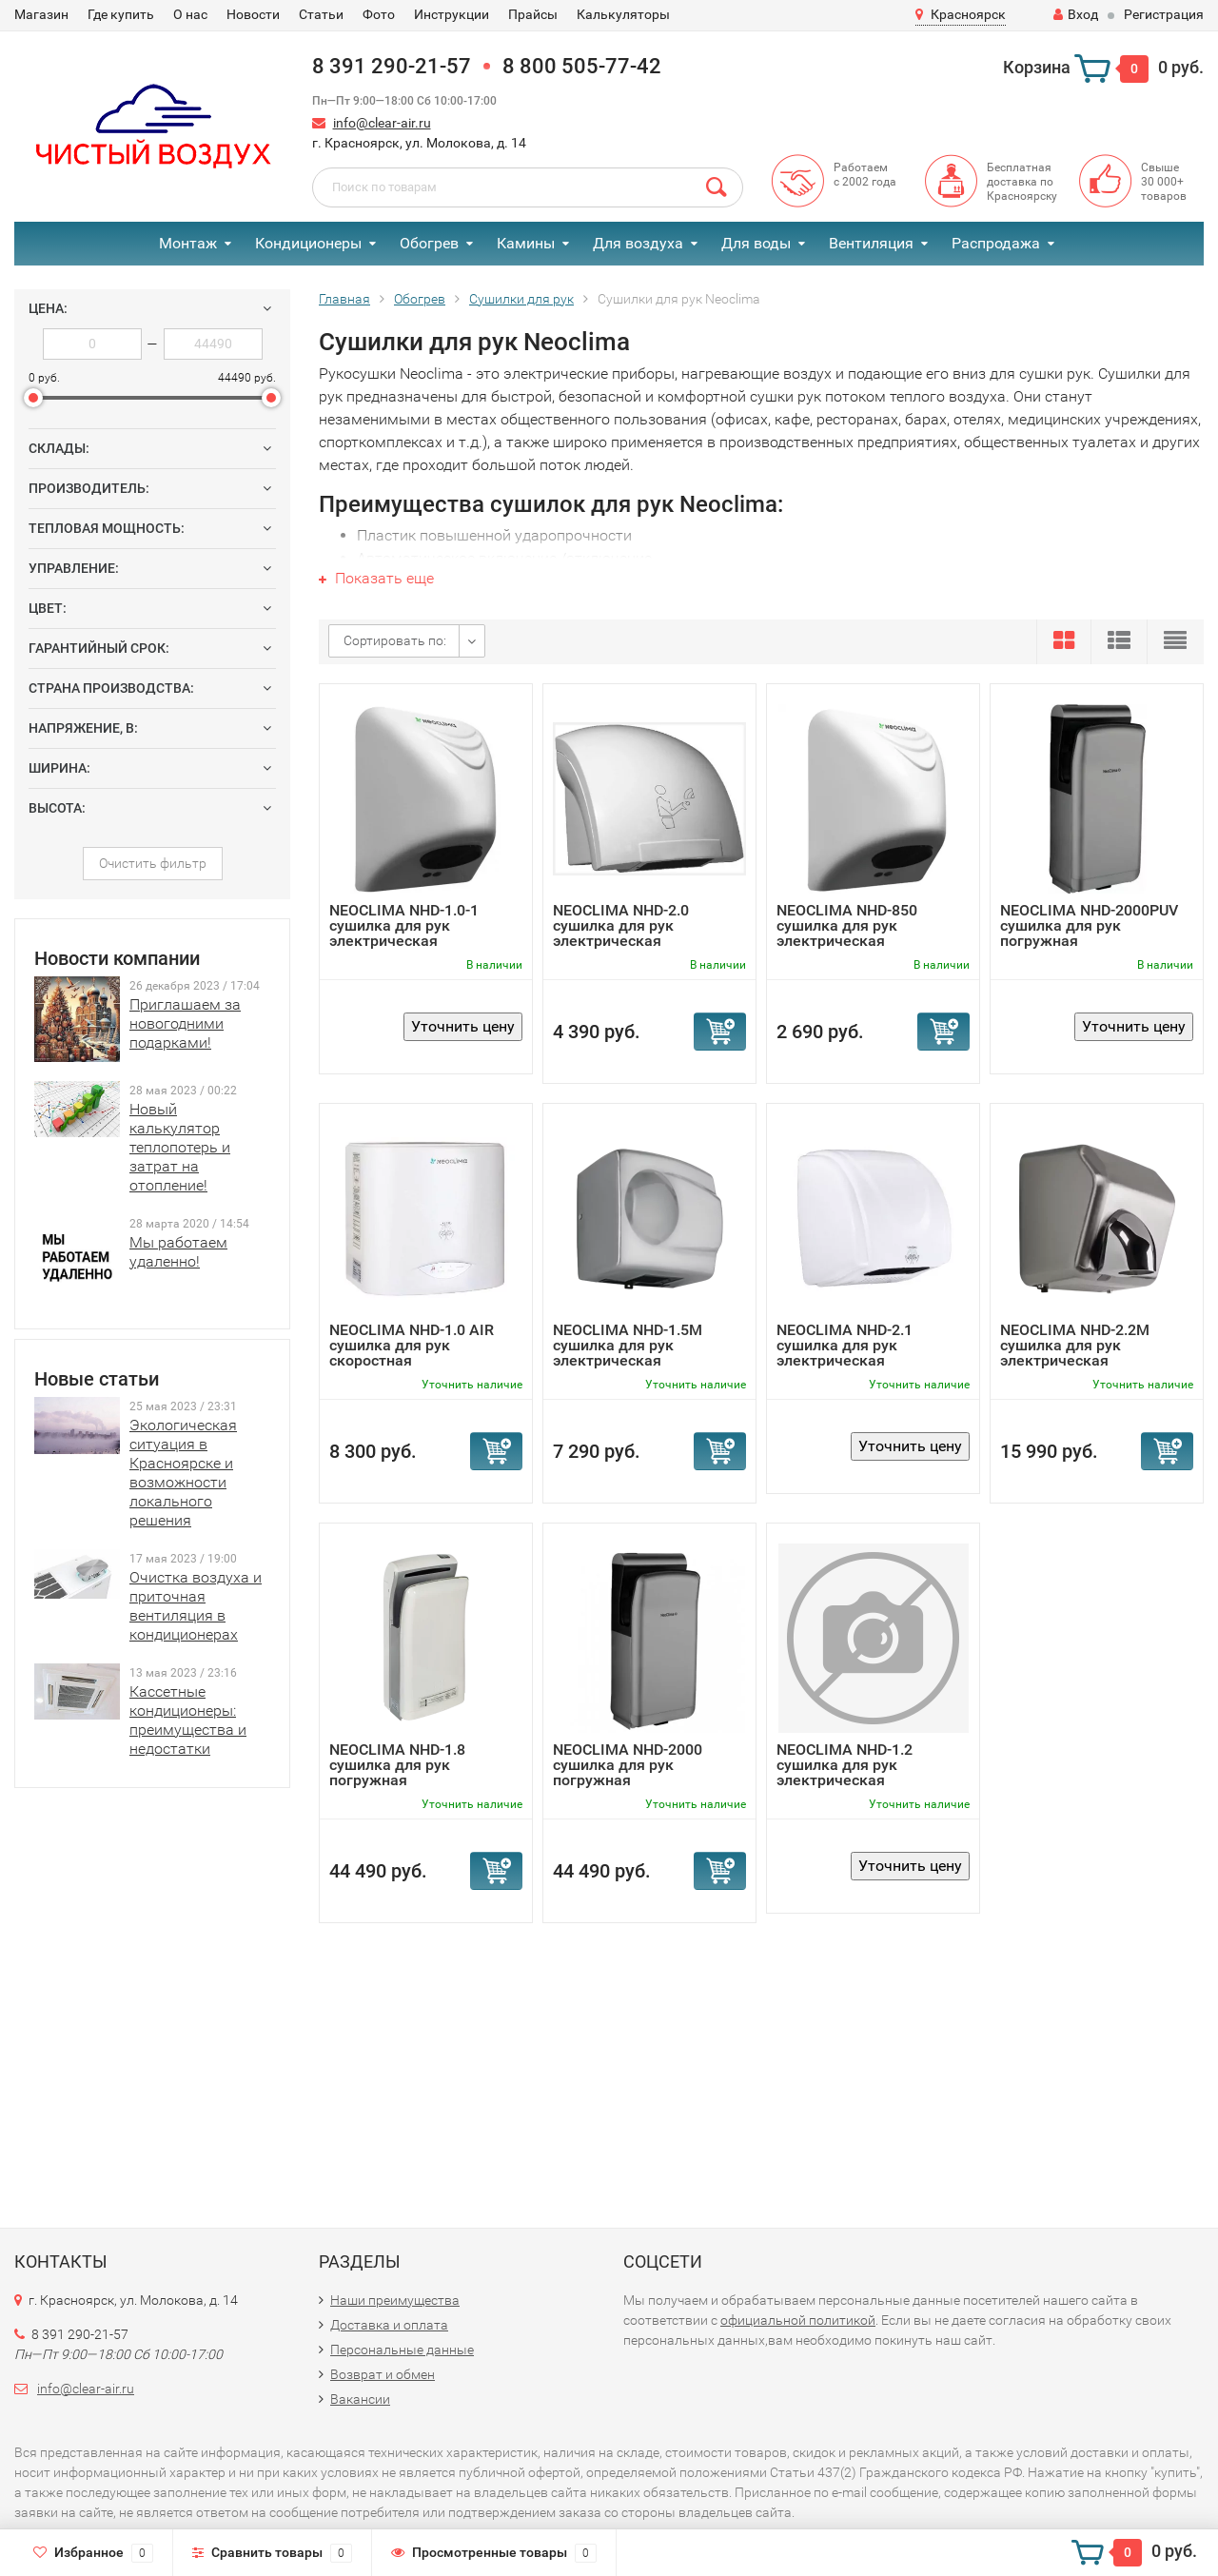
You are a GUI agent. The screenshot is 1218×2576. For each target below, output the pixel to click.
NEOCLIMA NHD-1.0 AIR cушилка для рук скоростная (411, 1345)
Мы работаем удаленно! (178, 1251)
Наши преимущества (395, 2300)
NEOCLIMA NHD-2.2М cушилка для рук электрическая (1074, 1345)
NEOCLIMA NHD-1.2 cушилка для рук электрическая (844, 1764)
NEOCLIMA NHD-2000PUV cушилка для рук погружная (1089, 925)
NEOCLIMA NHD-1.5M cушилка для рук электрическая (627, 1345)
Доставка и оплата (389, 2324)
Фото (379, 14)
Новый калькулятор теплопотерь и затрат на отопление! (179, 1147)
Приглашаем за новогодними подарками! (185, 1023)
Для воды (756, 243)
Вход (1075, 14)
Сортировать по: (395, 640)
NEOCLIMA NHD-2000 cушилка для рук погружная (627, 1764)
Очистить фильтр (152, 863)
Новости (253, 14)
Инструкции (451, 14)
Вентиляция (871, 243)
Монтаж (188, 243)
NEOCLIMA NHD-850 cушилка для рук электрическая (846, 925)
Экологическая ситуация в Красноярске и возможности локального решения (183, 1472)
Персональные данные (402, 2349)
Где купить (121, 14)
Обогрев (429, 243)
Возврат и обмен (382, 2374)
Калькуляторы (623, 14)
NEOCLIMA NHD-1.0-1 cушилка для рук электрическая (404, 925)
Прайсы (533, 14)
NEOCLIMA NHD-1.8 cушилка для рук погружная (397, 1764)
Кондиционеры (308, 243)
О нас (190, 14)
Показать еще (376, 578)
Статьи (321, 14)
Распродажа (996, 243)
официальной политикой (797, 2320)
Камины (526, 243)
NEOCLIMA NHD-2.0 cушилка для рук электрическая (621, 925)
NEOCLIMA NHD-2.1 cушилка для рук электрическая (844, 1345)
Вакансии (360, 2399)
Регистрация (1164, 14)
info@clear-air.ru (382, 122)
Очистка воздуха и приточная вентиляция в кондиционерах (195, 1605)
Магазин (41, 14)
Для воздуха (638, 243)
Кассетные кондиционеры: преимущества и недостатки (187, 1720)
